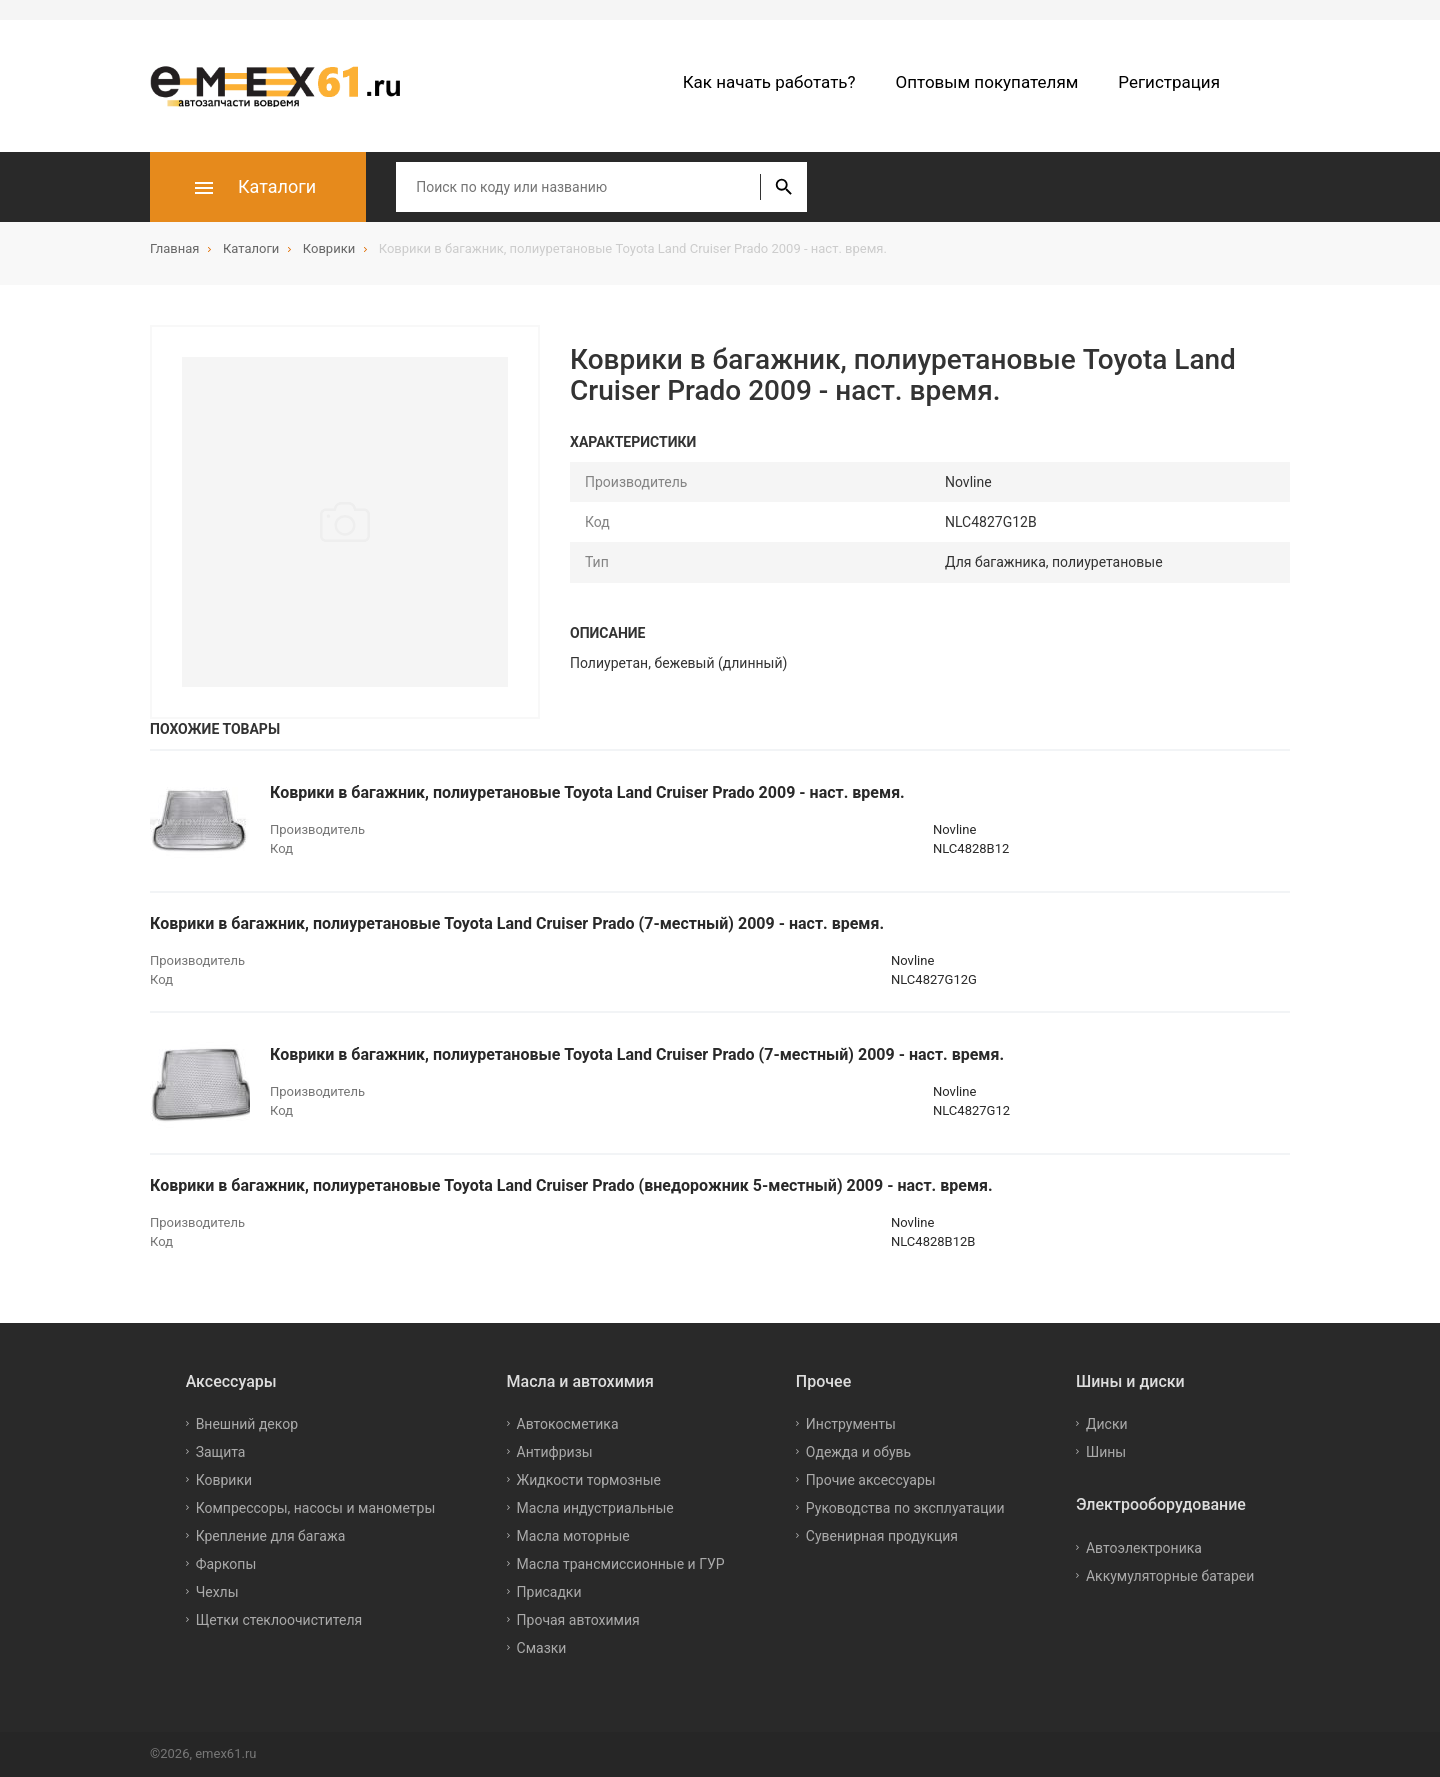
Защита (221, 1452)
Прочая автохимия (578, 1620)
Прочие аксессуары (871, 1480)
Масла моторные (573, 1536)
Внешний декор (247, 1424)
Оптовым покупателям (987, 82)
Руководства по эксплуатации (905, 1508)
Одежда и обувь (858, 1452)
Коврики (224, 1480)
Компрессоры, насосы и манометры (316, 1508)
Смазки (542, 1648)
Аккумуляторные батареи (1170, 1576)
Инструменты (851, 1424)
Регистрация (1169, 82)
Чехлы (217, 1592)
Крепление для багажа (271, 1536)
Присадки (549, 1592)
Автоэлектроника (1144, 1548)
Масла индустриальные (595, 1508)
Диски (1107, 1424)
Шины (1106, 1452)
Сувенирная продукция (882, 1536)
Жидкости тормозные (589, 1480)
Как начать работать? (769, 82)
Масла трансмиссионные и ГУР (621, 1564)
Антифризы (555, 1452)
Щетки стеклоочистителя (279, 1620)
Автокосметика (568, 1424)
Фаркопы (226, 1564)
